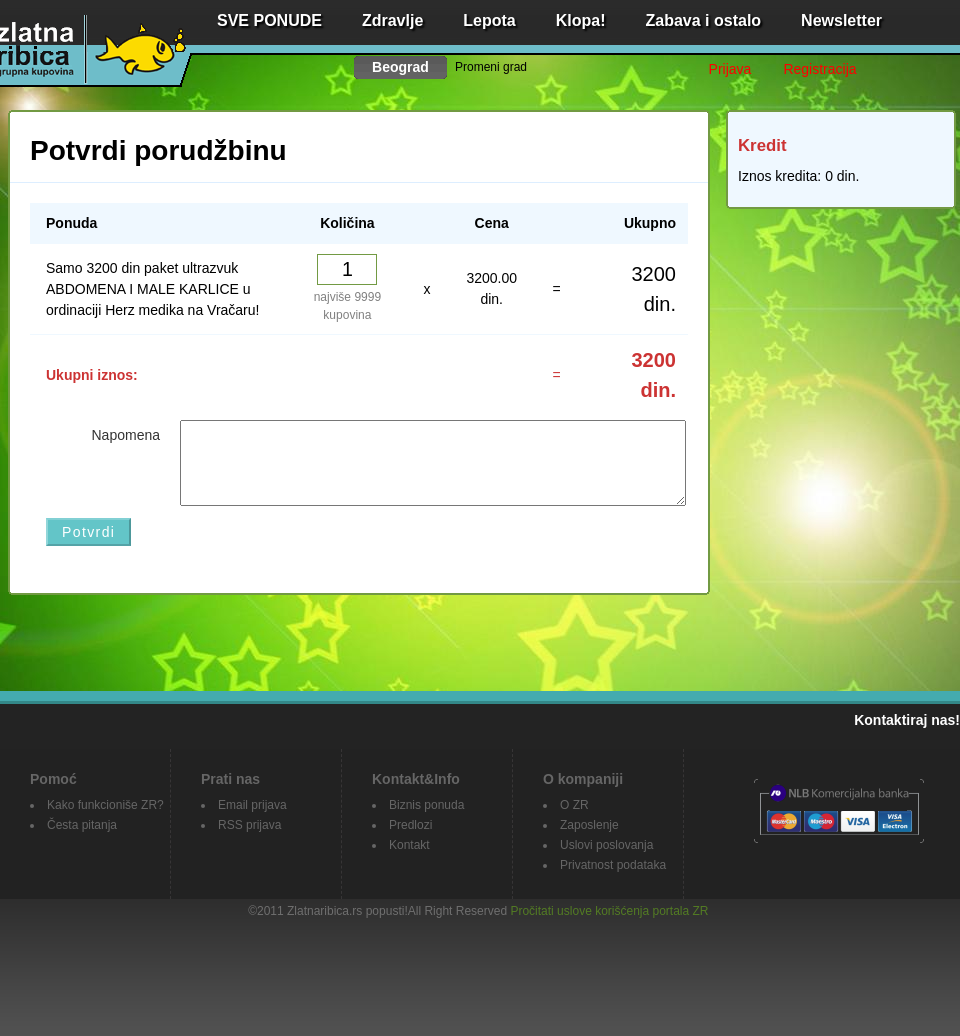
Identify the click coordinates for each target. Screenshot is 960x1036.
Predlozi (410, 825)
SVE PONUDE (269, 20)
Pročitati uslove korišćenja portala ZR (609, 911)
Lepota (489, 20)
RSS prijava (249, 825)
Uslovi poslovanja (606, 845)
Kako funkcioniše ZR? (105, 805)
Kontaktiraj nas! (907, 720)
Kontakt (409, 845)
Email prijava (252, 805)
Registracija (819, 69)
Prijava (730, 69)
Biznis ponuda (426, 805)
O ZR (574, 805)
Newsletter (841, 20)
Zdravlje (392, 20)
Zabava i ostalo (704, 20)
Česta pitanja (82, 825)
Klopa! (581, 20)
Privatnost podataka (613, 865)
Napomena (126, 435)
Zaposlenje (589, 825)
